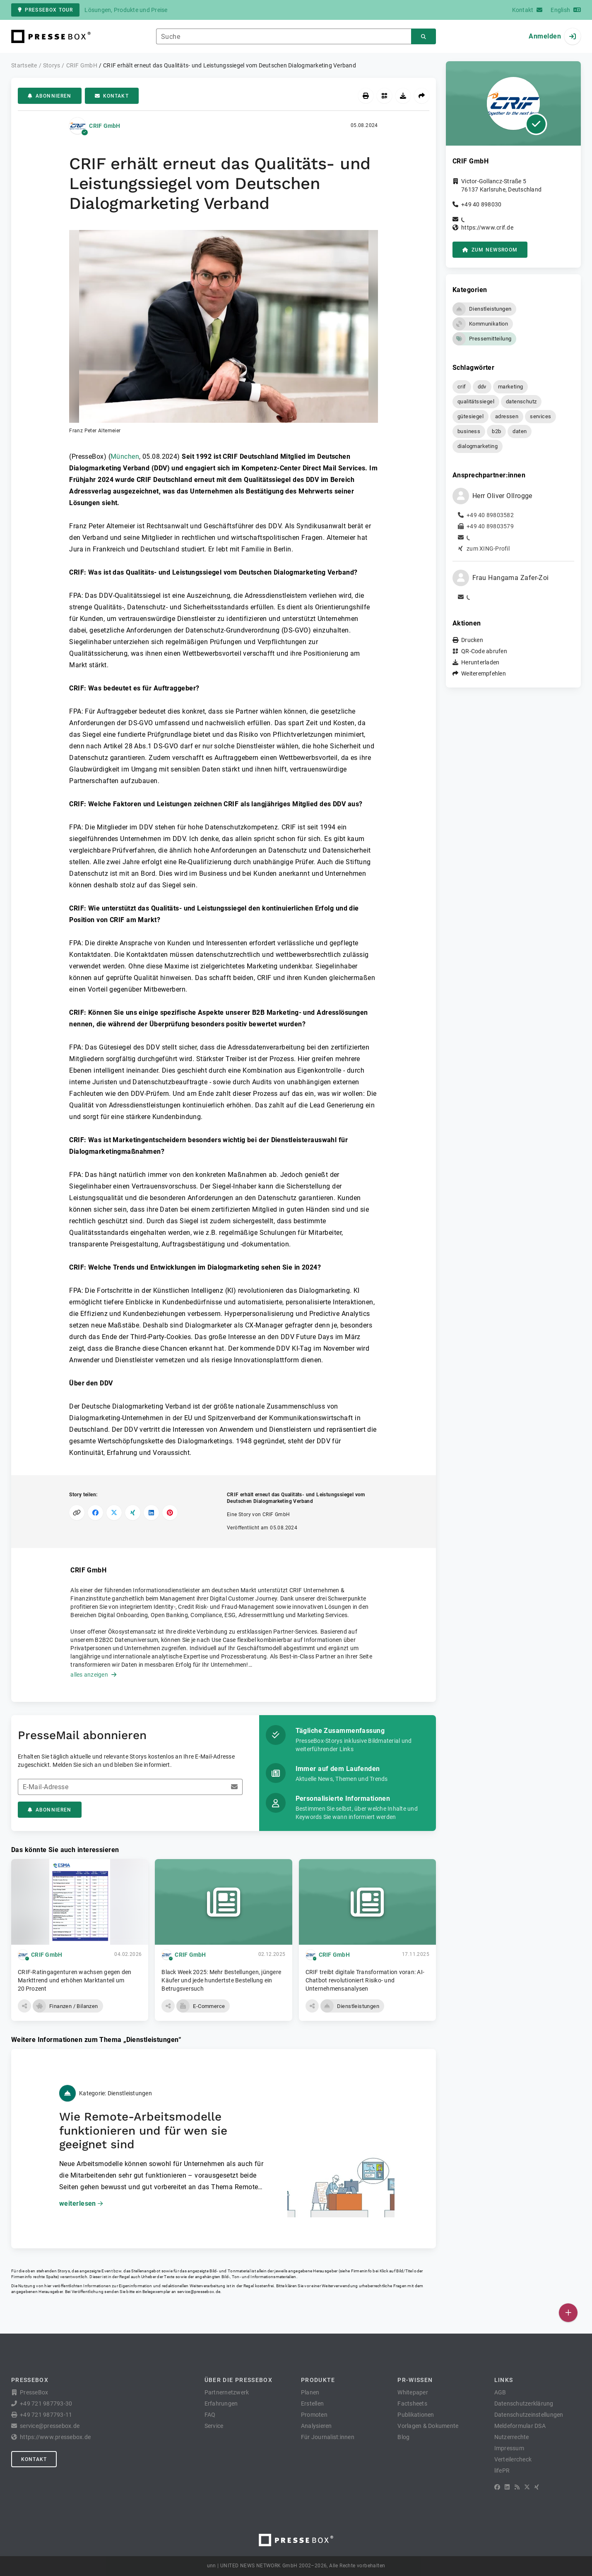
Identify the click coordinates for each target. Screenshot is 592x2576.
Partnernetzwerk (227, 2392)
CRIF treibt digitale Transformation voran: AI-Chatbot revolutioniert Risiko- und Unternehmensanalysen (365, 1980)
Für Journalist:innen (327, 2437)
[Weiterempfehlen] (421, 95)
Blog (403, 2437)
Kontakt (112, 96)
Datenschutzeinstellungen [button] (528, 2414)
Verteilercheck (513, 2459)
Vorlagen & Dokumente (427, 2426)
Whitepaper (412, 2392)
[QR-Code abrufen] (384, 95)
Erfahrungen (221, 2403)
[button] (223, 332)
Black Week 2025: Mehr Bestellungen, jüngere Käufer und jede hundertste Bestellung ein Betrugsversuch (221, 1980)
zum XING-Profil (488, 548)
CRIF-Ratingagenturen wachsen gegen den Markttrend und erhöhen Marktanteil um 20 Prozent (75, 1980)
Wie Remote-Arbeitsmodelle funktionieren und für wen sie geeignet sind (143, 2130)
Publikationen (415, 2414)
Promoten (314, 2414)
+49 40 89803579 (490, 526)
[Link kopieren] (76, 1512)
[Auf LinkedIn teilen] (151, 1512)
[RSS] (517, 2487)
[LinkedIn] (507, 2487)
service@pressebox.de (198, 2291)
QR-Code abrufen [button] (484, 651)
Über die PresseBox (238, 2380)
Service (214, 2426)
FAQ (210, 2414)
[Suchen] (423, 37)
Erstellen (312, 2403)
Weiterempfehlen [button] (483, 673)
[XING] (536, 2487)
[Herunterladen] (403, 95)
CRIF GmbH (104, 125)
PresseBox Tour (45, 10)
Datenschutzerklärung (523, 2403)
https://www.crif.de (487, 227)
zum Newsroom (489, 250)
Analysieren (316, 2426)
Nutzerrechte (511, 2437)
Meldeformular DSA (520, 2426)
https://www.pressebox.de (55, 2437)
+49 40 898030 (481, 204)
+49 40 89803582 (490, 515)
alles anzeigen (93, 1674)
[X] (527, 2487)
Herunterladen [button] (480, 662)
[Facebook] (497, 2487)
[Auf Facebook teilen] (95, 1512)
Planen (310, 2392)
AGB (500, 2392)
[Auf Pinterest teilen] (170, 1512)
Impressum (509, 2448)
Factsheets (412, 2403)
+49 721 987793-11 (46, 2414)
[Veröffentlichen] (568, 2312)
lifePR (502, 2470)
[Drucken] (365, 95)
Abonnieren (50, 96)
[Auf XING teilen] (132, 1512)
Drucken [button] (472, 640)
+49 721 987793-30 (46, 2403)
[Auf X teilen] (114, 1512)
